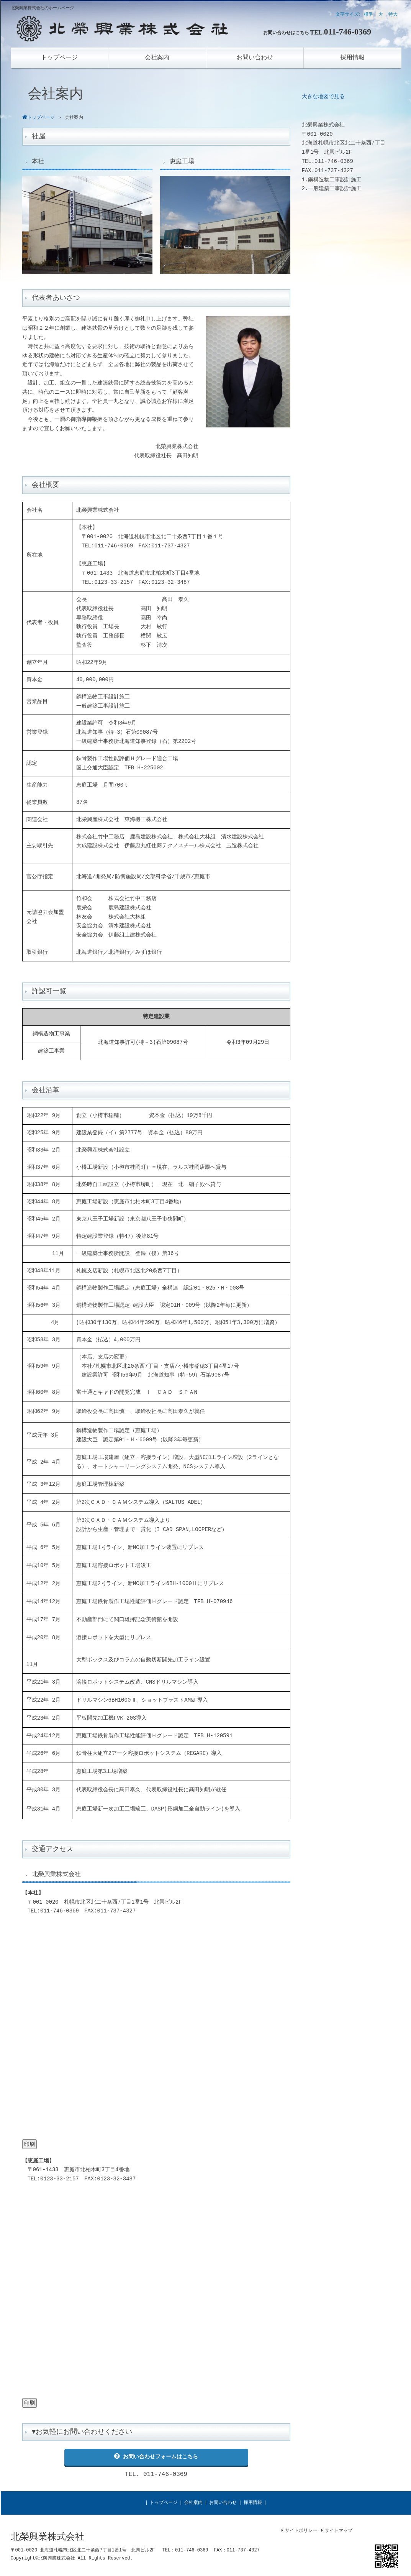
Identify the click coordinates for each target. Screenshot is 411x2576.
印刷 (29, 2144)
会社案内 (193, 2502)
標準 (368, 14)
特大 (393, 14)
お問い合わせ (223, 2502)
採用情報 (253, 2502)
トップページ (163, 2502)
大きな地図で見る (323, 97)
